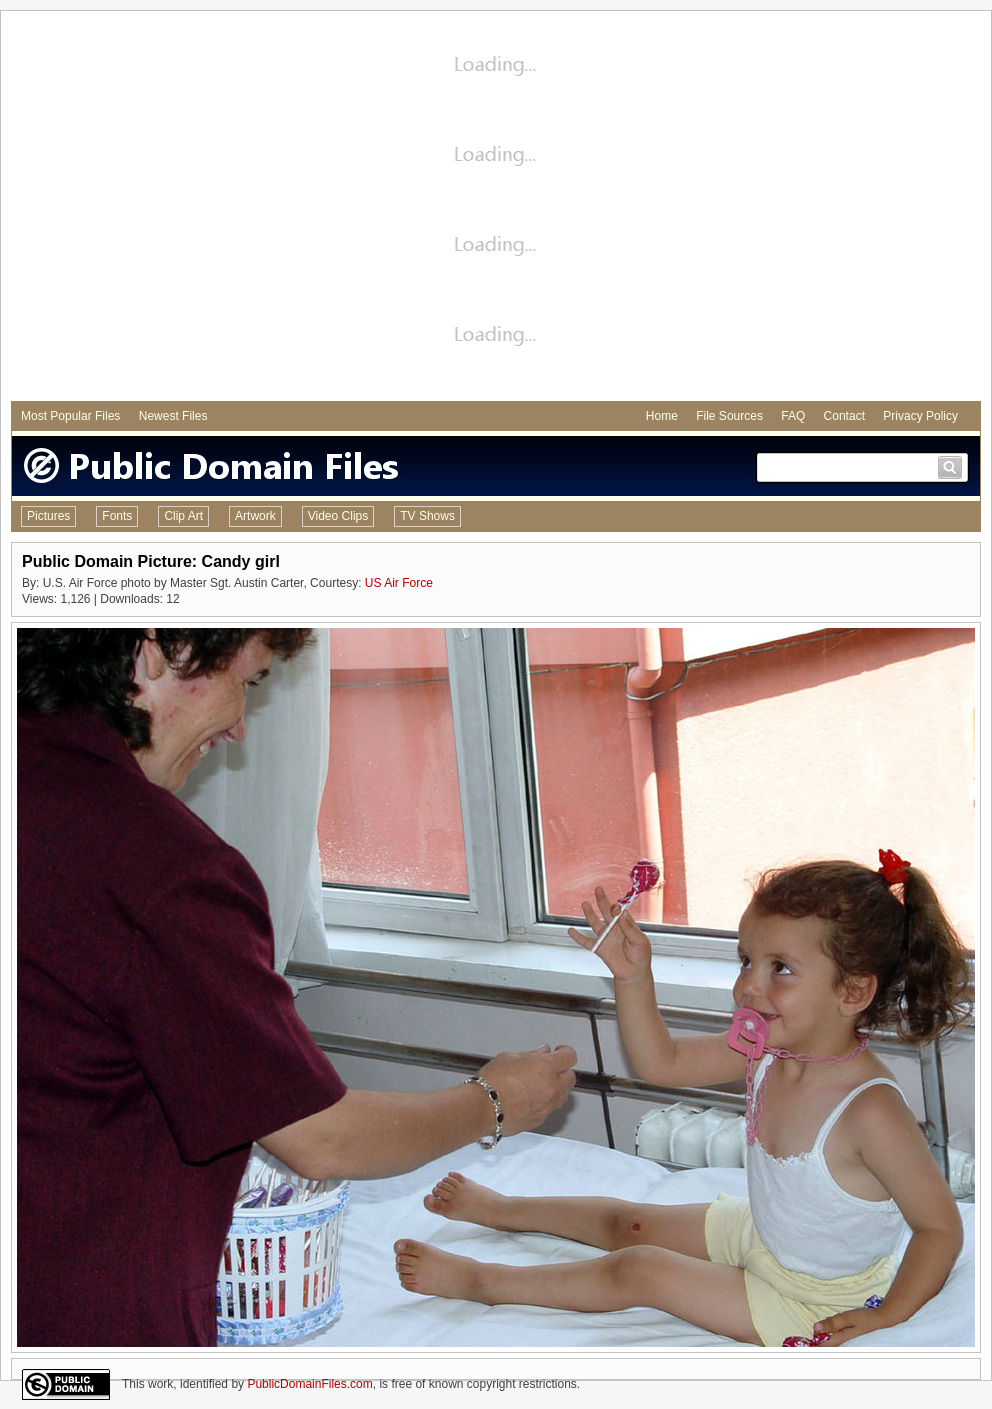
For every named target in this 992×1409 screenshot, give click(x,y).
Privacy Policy (920, 416)
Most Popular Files (70, 416)
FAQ (793, 416)
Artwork (255, 516)
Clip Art (183, 516)
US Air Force (399, 583)
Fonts (117, 516)
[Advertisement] (187, 208)
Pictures (48, 516)
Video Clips (338, 516)
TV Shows (427, 516)
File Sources (729, 416)
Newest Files (173, 416)
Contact (844, 416)
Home (662, 416)
